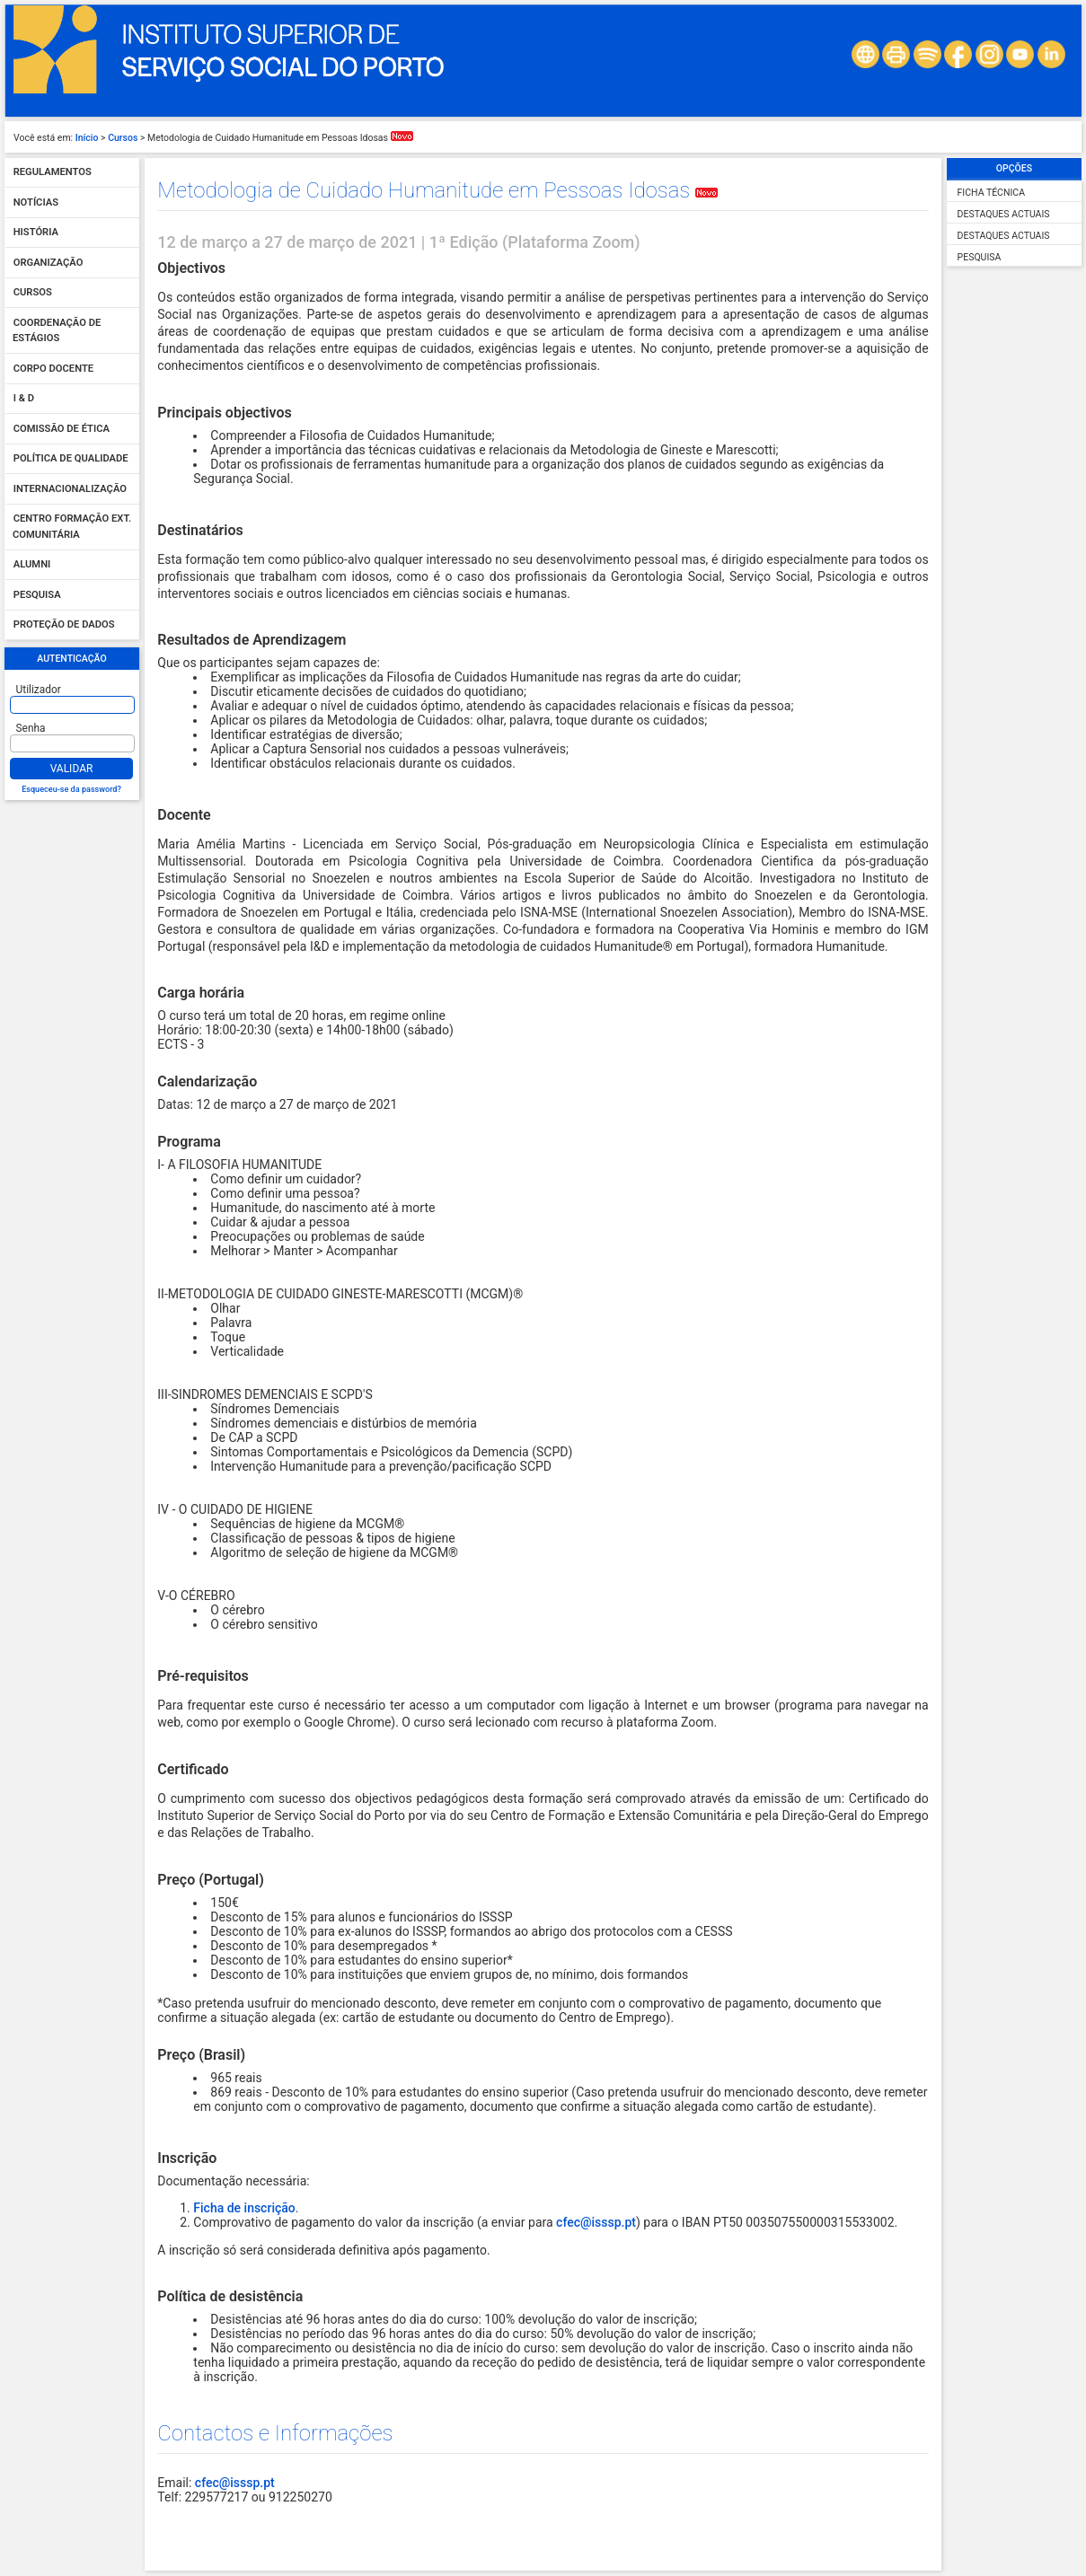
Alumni (32, 565)
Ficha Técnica (991, 192)
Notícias (35, 202)
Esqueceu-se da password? (71, 789)
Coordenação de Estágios (57, 331)
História (35, 233)
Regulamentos (52, 173)
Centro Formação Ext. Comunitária (72, 527)
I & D (23, 399)
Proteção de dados (64, 625)
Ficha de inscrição (244, 2208)
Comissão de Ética (61, 429)
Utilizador (38, 689)
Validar (71, 768)
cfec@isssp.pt (596, 2222)
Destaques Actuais (1004, 214)
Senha (31, 728)
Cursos (122, 138)
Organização (48, 262)
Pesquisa (37, 595)
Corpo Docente (53, 368)
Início (87, 138)
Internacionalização (70, 489)
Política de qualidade (70, 459)
